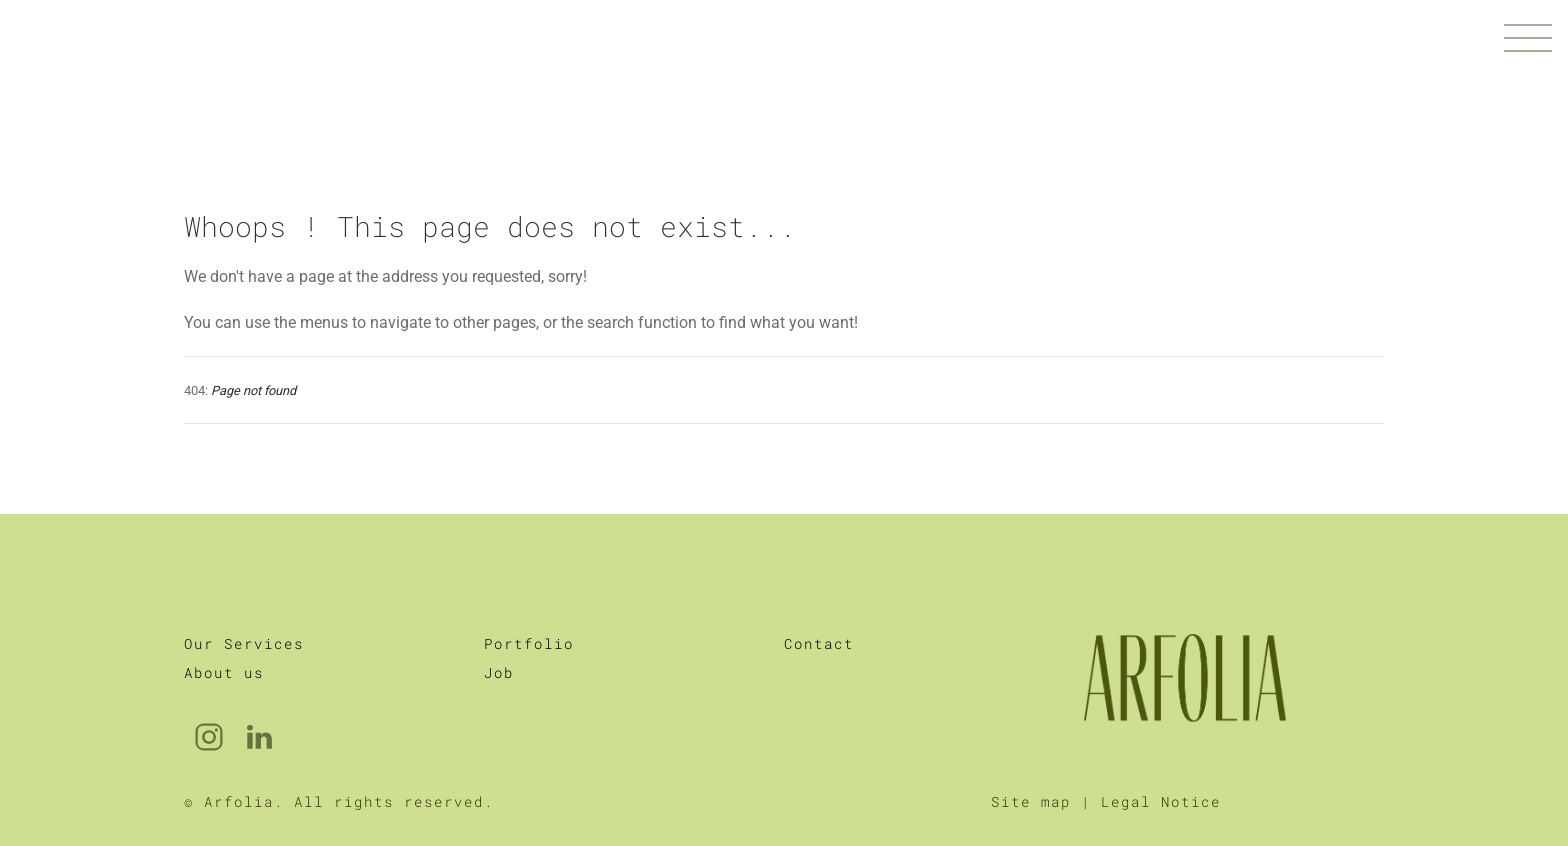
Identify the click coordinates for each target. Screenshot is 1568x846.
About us (224, 632)
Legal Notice (1161, 761)
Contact (819, 603)
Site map (1031, 761)
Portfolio (529, 603)
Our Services (244, 603)
